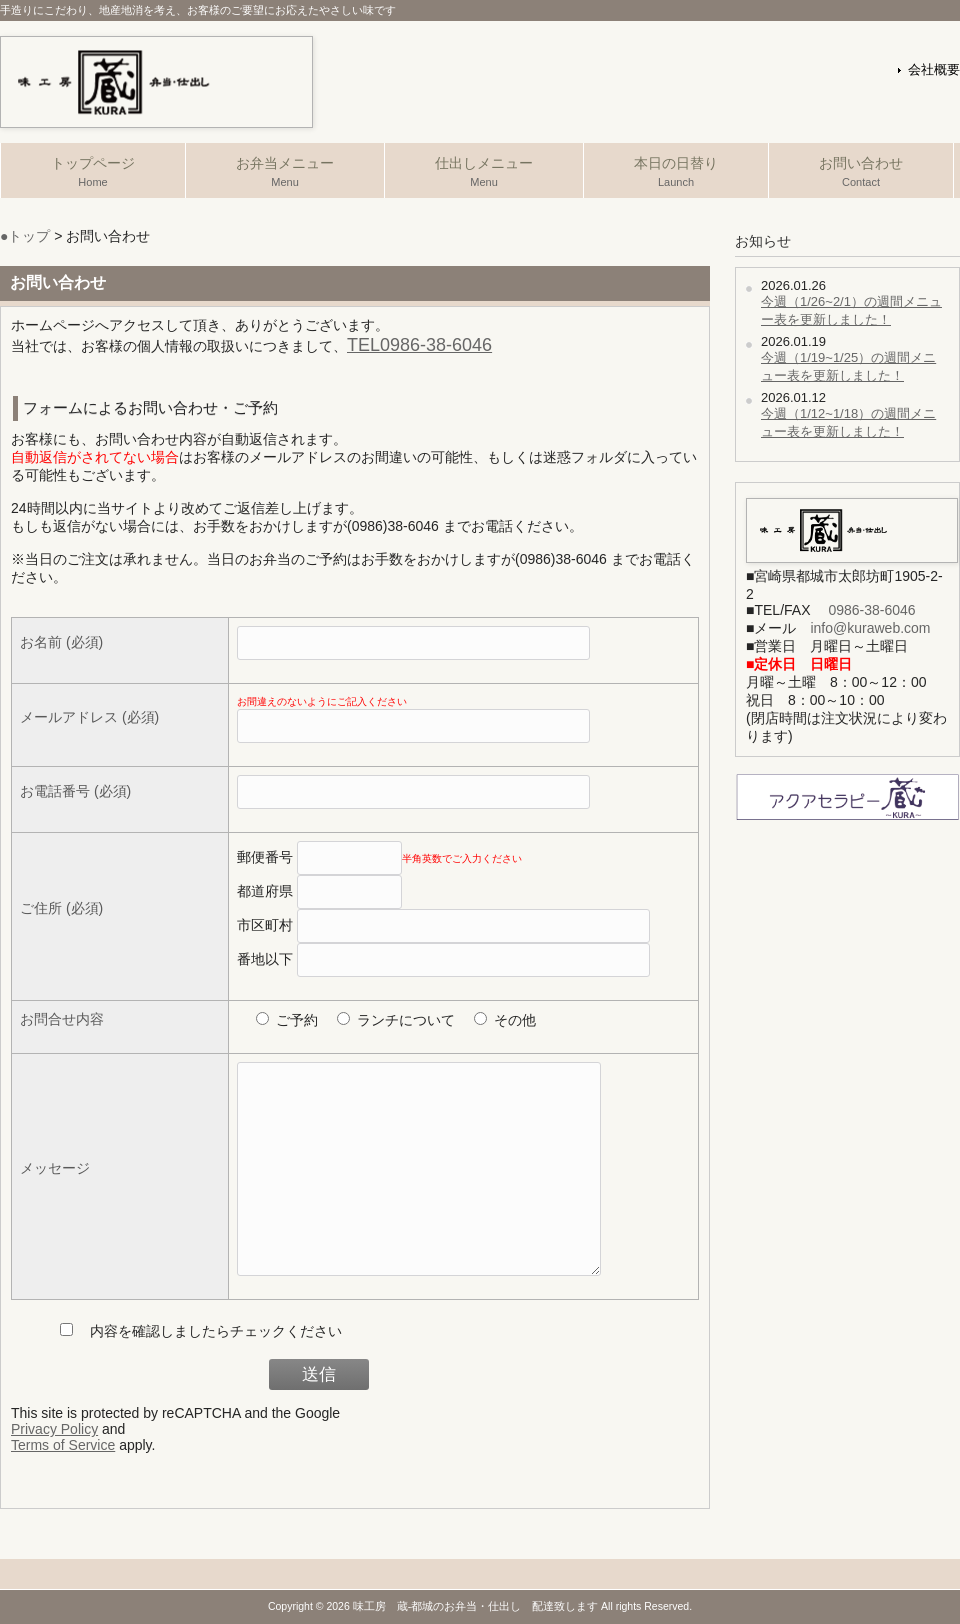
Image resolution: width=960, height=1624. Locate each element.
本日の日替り (676, 173)
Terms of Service (63, 1445)
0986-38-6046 (871, 610)
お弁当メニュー (285, 173)
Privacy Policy (54, 1429)
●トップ (25, 236)
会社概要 (934, 70)
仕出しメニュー (484, 173)
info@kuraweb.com (870, 628)
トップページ (93, 173)
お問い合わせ (861, 173)
